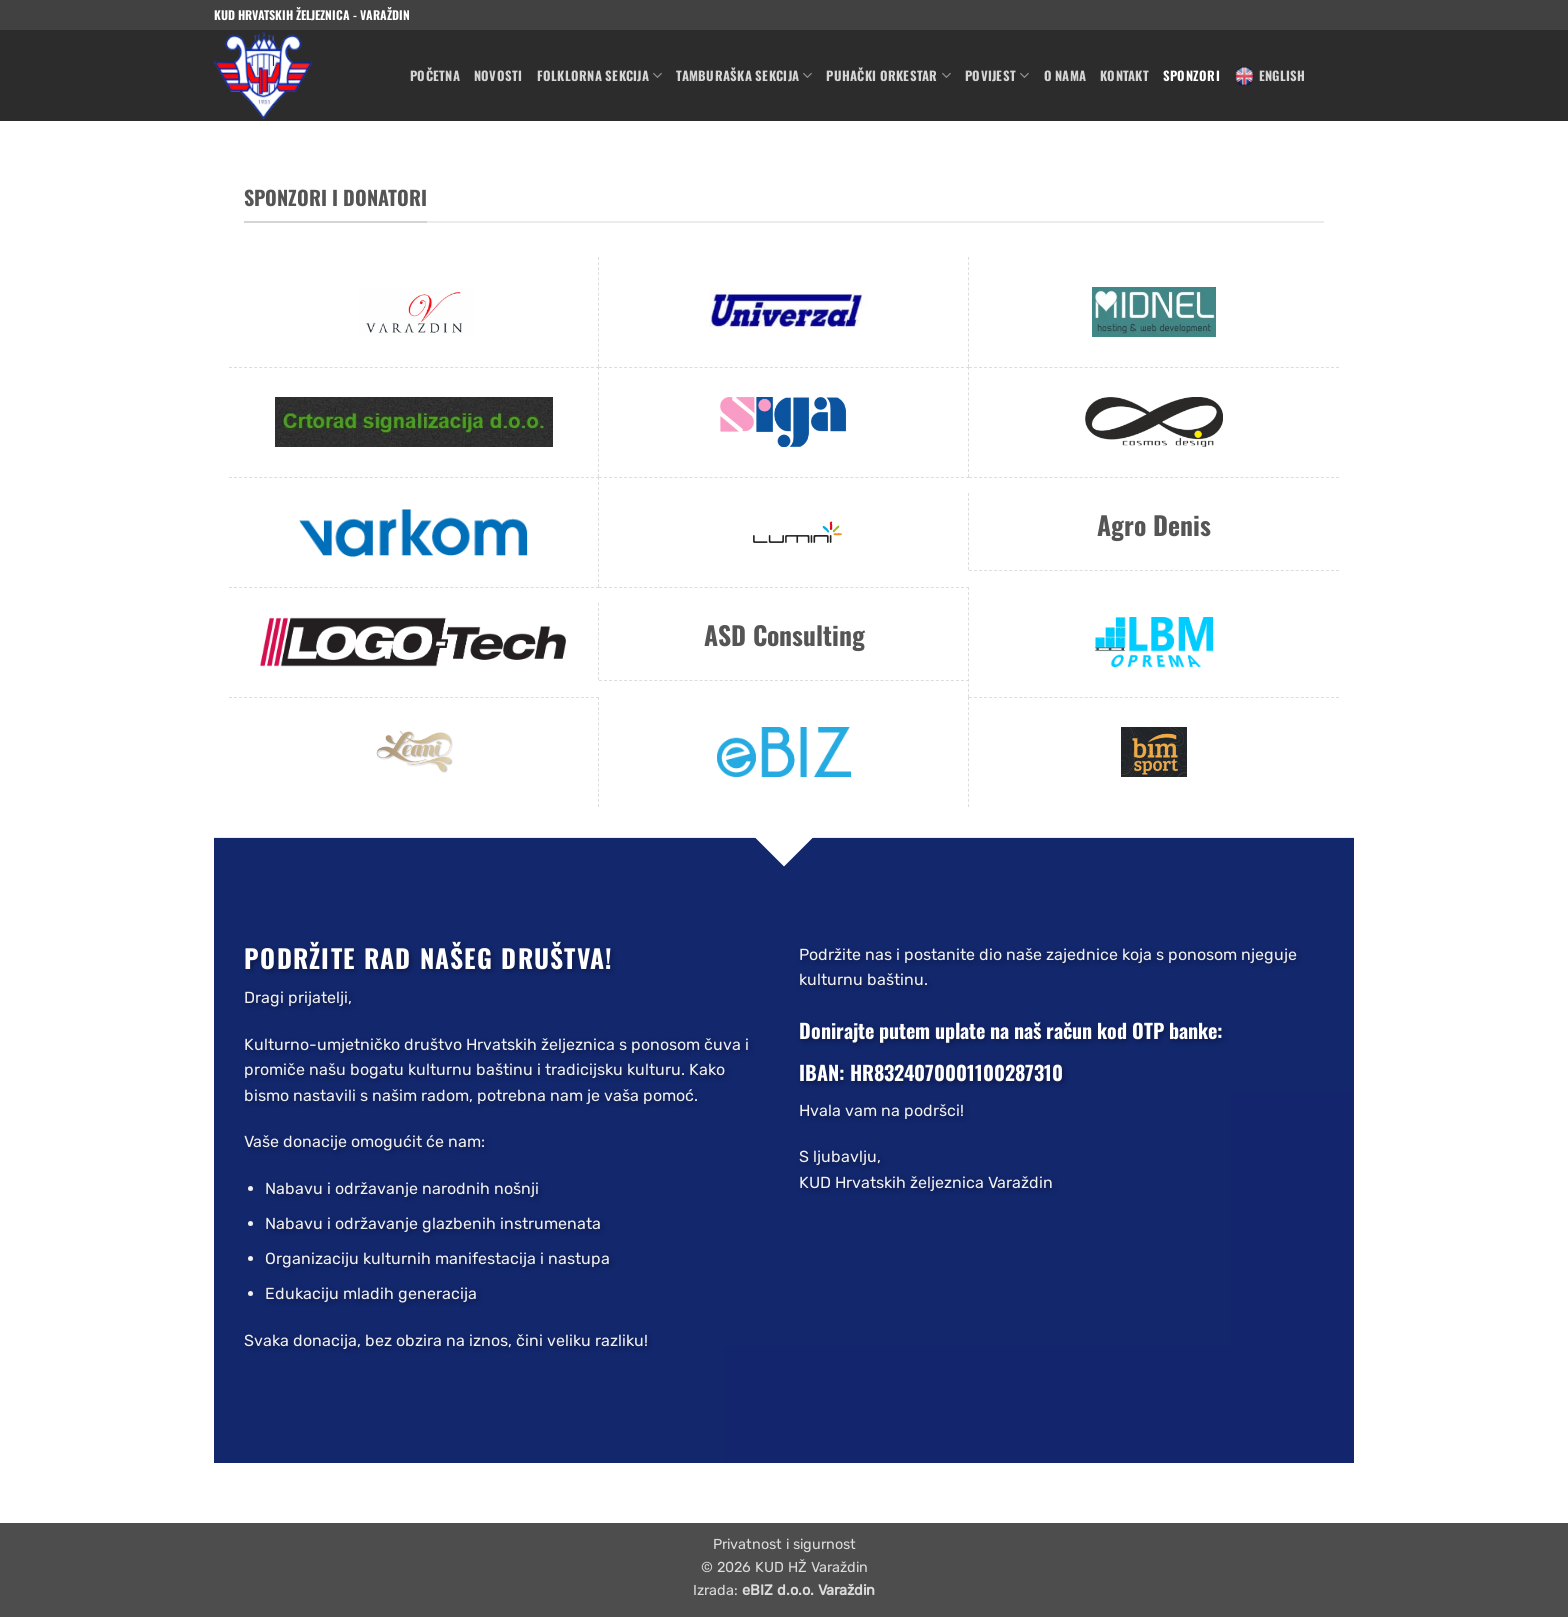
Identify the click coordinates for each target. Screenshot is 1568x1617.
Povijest (997, 76)
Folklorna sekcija (600, 76)
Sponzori (1191, 75)
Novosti (498, 75)
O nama (1065, 75)
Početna (435, 75)
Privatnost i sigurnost (784, 1544)
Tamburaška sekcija (744, 76)
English (1270, 76)
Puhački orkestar (888, 76)
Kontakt (1124, 75)
